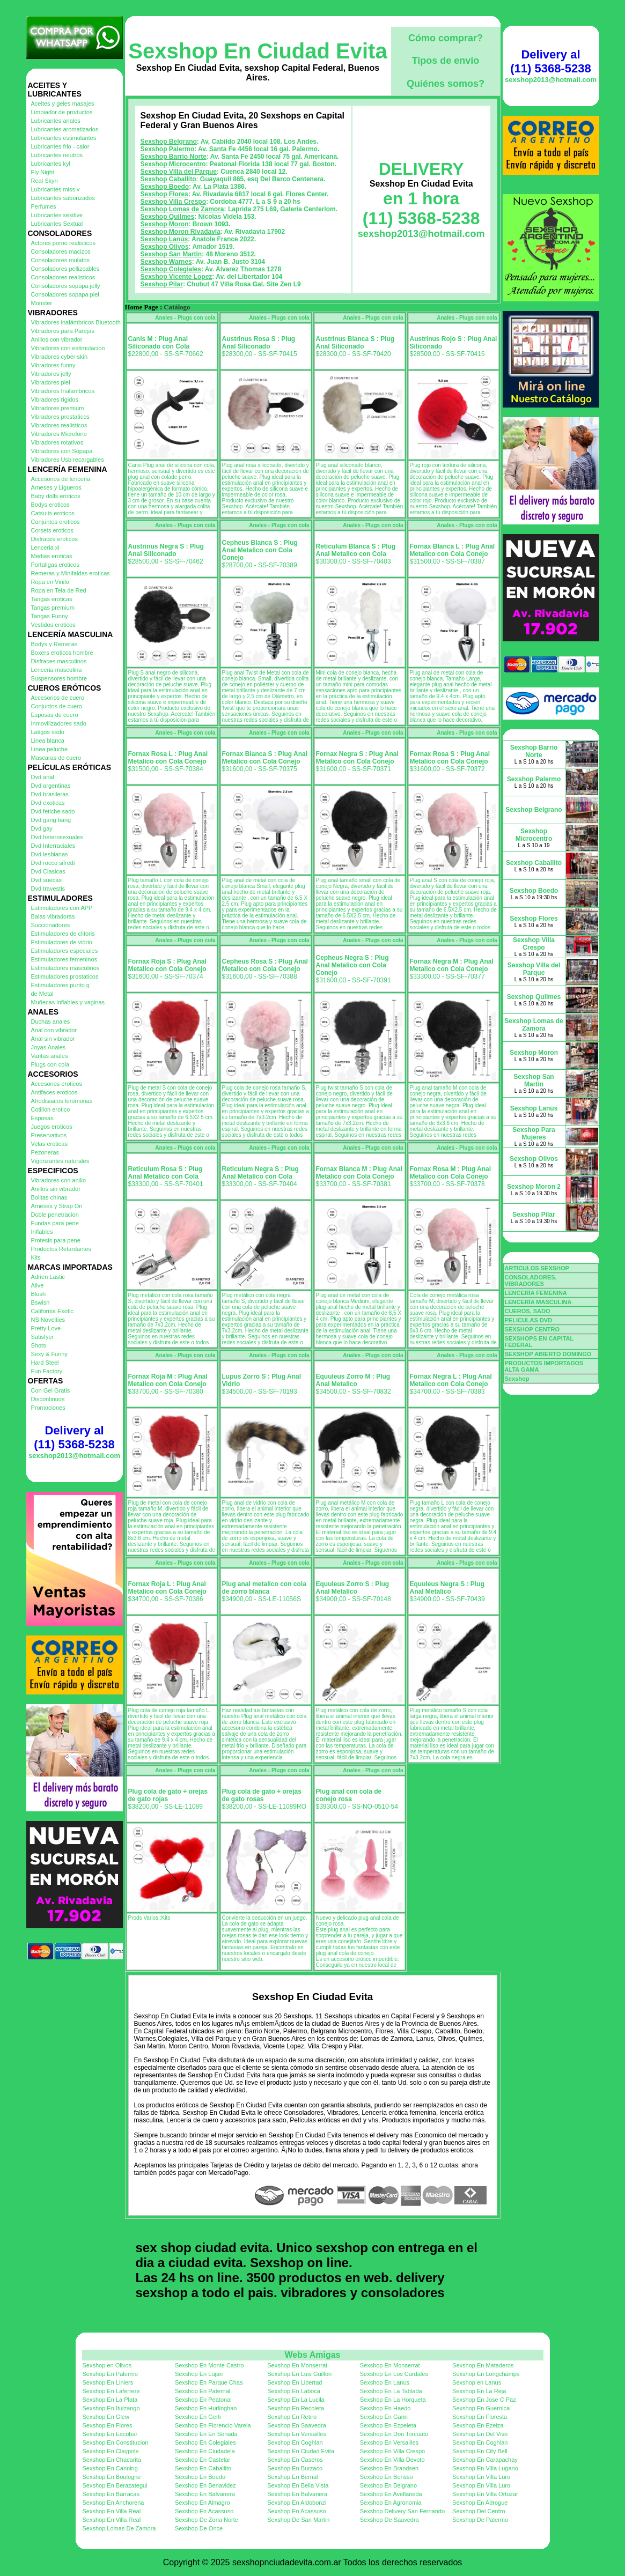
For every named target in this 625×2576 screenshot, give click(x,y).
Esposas (42, 1118)
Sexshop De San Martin (298, 2519)
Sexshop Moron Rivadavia (180, 231)
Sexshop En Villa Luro (481, 2477)
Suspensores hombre (59, 678)
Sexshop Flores (164, 194)
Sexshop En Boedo (200, 2477)
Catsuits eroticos (53, 513)
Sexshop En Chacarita (112, 2459)
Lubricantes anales (55, 120)
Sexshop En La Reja (479, 2391)
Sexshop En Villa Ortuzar (485, 2494)
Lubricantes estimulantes (64, 138)
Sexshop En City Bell (480, 2451)
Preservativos (49, 1135)
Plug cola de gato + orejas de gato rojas (168, 1795)
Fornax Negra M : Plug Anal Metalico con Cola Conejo (452, 965)
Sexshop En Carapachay (485, 2459)
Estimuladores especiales (64, 951)
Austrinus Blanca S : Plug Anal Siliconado (355, 342)
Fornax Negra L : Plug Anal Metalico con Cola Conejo (451, 1380)
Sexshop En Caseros (294, 2459)
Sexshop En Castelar (202, 2459)
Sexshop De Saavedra (389, 2519)
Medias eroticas (51, 556)
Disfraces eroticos (54, 539)
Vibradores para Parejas (62, 331)
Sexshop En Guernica (481, 2408)
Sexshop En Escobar (110, 2434)
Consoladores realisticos (63, 277)
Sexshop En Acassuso (204, 2511)
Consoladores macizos (61, 251)
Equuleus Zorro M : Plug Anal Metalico (353, 1380)
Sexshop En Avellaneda (391, 2494)
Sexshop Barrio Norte (174, 156)
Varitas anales (49, 1056)
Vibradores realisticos (59, 425)
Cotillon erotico (50, 1109)
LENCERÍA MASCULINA (538, 1302)
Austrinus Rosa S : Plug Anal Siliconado (259, 342)
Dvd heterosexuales (57, 837)
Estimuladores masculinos (65, 968)
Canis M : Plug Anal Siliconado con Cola (159, 342)
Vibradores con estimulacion (68, 348)
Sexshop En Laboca (293, 2391)
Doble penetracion (55, 1214)
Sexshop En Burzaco (294, 2468)
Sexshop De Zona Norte (206, 2519)
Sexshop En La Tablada (391, 2391)
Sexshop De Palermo (480, 2519)
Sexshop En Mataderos (482, 2365)
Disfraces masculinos (59, 661)
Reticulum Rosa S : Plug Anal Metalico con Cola (165, 1172)
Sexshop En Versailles (296, 2434)
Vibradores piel (50, 382)
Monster (42, 303)
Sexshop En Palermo (110, 2374)
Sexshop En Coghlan (294, 2442)
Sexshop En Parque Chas (209, 2382)
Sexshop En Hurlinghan (206, 2408)
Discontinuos (48, 1399)
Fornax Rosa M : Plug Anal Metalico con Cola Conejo (450, 1172)
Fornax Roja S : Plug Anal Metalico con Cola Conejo (167, 965)
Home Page (141, 307)
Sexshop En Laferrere (111, 2391)
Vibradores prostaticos (60, 416)
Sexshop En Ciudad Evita (257, 51)
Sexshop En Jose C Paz (484, 2399)
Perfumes (43, 206)
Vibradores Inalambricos (62, 391)
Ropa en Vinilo (50, 582)
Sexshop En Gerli (198, 2417)
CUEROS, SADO (527, 1311)
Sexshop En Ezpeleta (388, 2425)
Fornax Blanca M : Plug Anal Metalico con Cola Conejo (359, 1172)
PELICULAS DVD (529, 1320)
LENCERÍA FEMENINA (536, 1293)
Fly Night (42, 172)
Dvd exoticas (48, 803)
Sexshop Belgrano (169, 141)
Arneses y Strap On (57, 1206)
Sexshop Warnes (166, 261)
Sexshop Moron (165, 224)
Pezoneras (45, 1152)
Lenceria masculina (56, 670)
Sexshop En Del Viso (480, 2434)
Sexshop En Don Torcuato (394, 2434)
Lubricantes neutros (57, 155)
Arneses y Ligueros (56, 487)
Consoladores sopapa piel (65, 294)
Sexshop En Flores (108, 2425)
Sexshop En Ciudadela (205, 2451)
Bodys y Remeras (54, 644)
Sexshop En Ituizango (111, 2408)
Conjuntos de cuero (56, 706)
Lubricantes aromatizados (65, 129)
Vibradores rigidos (54, 399)
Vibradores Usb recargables (67, 459)
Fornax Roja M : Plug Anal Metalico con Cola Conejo (168, 1380)
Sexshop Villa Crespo (174, 201)
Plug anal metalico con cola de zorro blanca (264, 1587)
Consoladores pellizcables (65, 268)
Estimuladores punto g (60, 985)
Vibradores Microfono (59, 434)
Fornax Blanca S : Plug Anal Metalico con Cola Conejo (265, 757)
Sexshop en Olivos (107, 2365)
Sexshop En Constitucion (116, 2442)
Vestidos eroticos (53, 624)
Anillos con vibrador (57, 339)
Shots (38, 1345)
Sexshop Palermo (168, 149)
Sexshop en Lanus (476, 2382)
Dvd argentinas (51, 785)
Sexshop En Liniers (108, 2382)
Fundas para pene (55, 1223)
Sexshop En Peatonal (203, 2399)
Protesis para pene (55, 1240)
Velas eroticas (49, 1144)
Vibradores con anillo (58, 1180)
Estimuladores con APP (62, 908)
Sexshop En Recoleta (295, 2408)
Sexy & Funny (49, 1354)
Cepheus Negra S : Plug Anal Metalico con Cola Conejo (352, 965)
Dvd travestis (48, 888)
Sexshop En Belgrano (388, 2485)
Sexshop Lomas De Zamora (119, 2528)
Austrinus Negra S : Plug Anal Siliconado (166, 550)
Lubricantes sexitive (57, 215)
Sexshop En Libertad (294, 2382)
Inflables (42, 1231)
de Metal (42, 993)
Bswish (40, 1302)
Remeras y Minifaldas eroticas (70, 573)
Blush (38, 1294)
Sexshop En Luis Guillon (299, 2374)
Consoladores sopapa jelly (65, 286)
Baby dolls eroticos (55, 496)
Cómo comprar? (445, 38)
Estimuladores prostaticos (65, 976)
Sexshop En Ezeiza (477, 2425)
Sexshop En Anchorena (113, 2502)
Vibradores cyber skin (59, 356)
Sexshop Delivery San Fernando (402, 2511)
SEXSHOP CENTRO (532, 1329)
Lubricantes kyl (50, 163)
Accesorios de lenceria (61, 479)
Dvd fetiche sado (53, 811)
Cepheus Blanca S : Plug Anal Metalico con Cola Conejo (260, 550)
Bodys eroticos (50, 504)
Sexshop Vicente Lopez (176, 276)
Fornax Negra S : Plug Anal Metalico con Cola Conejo (357, 757)
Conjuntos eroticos (55, 522)
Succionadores (50, 925)
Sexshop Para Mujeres (533, 1133)
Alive (37, 1285)
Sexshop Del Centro (478, 2511)
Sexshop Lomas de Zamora (182, 209)
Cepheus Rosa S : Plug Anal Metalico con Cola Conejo (265, 965)
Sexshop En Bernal (292, 2477)
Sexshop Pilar (162, 284)
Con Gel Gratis (50, 1390)
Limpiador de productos (62, 112)
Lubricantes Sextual (57, 223)
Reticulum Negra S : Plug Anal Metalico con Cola (260, 1172)
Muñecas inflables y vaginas (68, 1002)
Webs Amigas (312, 2354)
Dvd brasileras (50, 794)
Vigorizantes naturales (60, 1161)
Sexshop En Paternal (202, 2391)
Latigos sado (47, 732)
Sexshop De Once (199, 2528)
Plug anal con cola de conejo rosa (349, 1795)
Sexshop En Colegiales (205, 2442)
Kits (36, 1257)
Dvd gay (42, 828)
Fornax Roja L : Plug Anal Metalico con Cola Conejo (167, 1587)
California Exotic (52, 1311)
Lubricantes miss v (55, 189)
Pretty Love (46, 1328)
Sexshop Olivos (165, 246)
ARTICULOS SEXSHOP (537, 1268)
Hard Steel (45, 1362)
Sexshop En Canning (110, 2468)
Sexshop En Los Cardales (394, 2374)
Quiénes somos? (445, 83)
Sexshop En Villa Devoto (392, 2459)
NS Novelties (48, 1319)
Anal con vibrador (54, 1030)
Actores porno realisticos (63, 243)
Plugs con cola (50, 1064)
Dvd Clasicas (48, 871)
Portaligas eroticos (55, 564)
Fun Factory (47, 1371)
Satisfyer (42, 1337)
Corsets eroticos (52, 530)
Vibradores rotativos (57, 442)
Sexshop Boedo (165, 186)
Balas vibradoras (53, 916)
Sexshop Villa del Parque (179, 171)
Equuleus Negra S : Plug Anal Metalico (447, 1587)
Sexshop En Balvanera (205, 2494)
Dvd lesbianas (49, 854)
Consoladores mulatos (60, 260)
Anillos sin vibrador (55, 1189)
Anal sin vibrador (53, 1038)
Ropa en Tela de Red (58, 590)
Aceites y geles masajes (62, 103)
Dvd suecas (46, 880)
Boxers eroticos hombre (62, 652)
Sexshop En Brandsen (389, 2468)
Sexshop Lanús (164, 239)
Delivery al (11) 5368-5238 (74, 1437)
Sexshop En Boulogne (112, 2477)
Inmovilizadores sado (58, 723)
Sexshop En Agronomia (391, 2502)
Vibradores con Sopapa (62, 451)
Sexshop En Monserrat (297, 2365)
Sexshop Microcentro (173, 164)
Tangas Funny (49, 616)
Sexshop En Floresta (479, 2417)
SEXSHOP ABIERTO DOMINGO (548, 1354)
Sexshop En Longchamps (485, 2374)
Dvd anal (42, 777)
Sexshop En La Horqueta (393, 2399)
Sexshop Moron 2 (534, 1186)
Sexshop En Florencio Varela (213, 2425)
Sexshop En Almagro (202, 2502)
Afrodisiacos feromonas (62, 1101)
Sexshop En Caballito (203, 2468)
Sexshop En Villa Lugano (485, 2468)
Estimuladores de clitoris (63, 933)
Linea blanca (47, 740)
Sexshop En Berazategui (115, 2485)
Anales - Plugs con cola (185, 318)
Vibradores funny (53, 365)
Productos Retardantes (61, 1249)
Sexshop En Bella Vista (297, 2485)
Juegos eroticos (51, 1126)
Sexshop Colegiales (171, 269)
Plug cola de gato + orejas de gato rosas (262, 1795)
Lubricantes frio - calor (60, 146)
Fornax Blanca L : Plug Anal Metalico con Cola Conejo (452, 550)
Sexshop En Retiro (292, 2417)
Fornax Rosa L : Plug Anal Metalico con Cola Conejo (168, 757)
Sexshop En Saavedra (296, 2425)
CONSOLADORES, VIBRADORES (531, 1280)
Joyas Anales (48, 1047)
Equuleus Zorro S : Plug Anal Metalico (352, 1587)
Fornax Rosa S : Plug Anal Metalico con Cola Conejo (450, 757)
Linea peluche (49, 749)
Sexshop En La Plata (110, 2399)
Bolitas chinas (49, 1197)
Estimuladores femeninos (64, 959)
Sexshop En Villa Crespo (392, 2451)
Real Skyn (44, 180)
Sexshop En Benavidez (205, 2485)
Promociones (48, 1407)
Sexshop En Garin (384, 2417)
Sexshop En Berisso (386, 2477)
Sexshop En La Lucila (295, 2399)
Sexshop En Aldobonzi (296, 2502)
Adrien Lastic (48, 1277)
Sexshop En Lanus (384, 2382)
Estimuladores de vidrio (61, 942)
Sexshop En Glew (106, 2417)
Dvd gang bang (51, 820)
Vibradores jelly (51, 374)
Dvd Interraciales (53, 845)
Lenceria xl (45, 547)
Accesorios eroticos (56, 1083)
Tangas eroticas (51, 599)
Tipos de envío (446, 60)
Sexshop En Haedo (385, 2408)
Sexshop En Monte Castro (209, 2365)
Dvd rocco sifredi (53, 863)
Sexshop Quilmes (168, 216)
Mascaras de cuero (56, 757)
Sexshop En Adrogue (480, 2502)
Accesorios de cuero (58, 697)
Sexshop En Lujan (199, 2374)
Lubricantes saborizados (63, 198)
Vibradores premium (57, 408)
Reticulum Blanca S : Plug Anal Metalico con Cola (356, 550)
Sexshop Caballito (168, 179)
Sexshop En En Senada (206, 2434)
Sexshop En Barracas (111, 2494)
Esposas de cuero (54, 715)
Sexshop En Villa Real (112, 2511)
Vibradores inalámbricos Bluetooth (76, 322)
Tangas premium (53, 607)
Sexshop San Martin (171, 254)
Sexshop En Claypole (111, 2451)
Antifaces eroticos (54, 1092)
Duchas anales (50, 1021)
